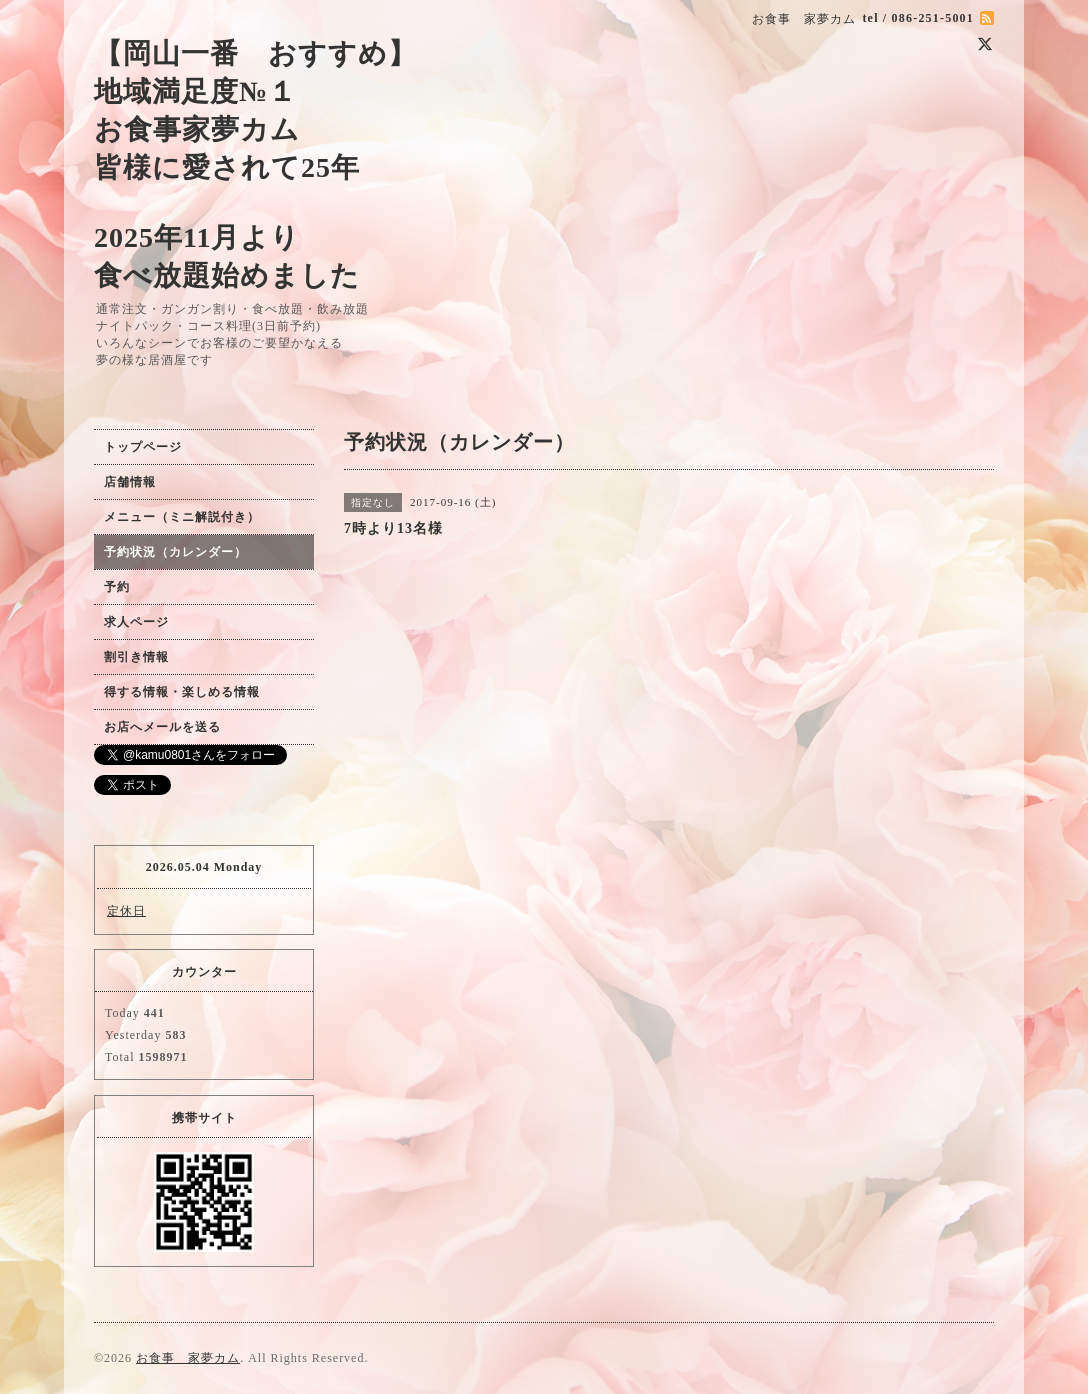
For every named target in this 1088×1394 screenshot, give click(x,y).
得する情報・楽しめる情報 (182, 692)
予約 (117, 587)
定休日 (126, 911)
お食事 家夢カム (188, 1358)
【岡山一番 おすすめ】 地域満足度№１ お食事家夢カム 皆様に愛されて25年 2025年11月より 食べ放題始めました (255, 164)
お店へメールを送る (162, 727)
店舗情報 (130, 482)
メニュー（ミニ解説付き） (182, 517)
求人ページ (136, 622)
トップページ (143, 447)
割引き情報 (136, 657)
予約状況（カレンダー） (175, 552)
